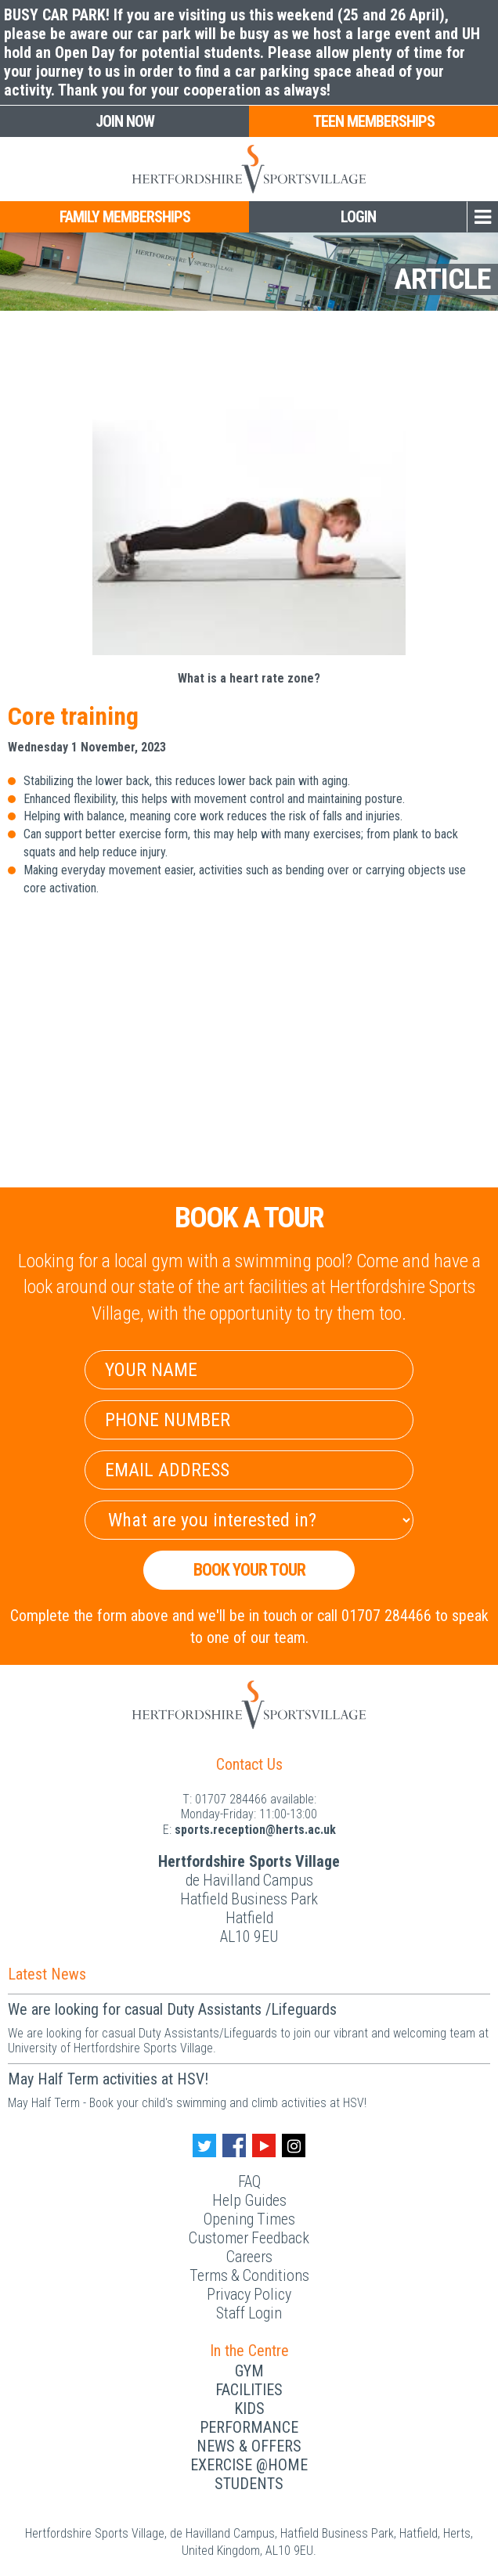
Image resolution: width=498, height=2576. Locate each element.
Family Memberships (125, 216)
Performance (249, 2427)
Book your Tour (249, 1570)
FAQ (249, 2181)
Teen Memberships (374, 121)
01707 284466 (231, 1799)
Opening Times (249, 2219)
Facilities (249, 2389)
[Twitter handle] (204, 2145)
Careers (249, 2256)
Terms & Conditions (249, 2275)
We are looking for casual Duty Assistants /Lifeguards (172, 2009)
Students (249, 2483)
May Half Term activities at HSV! (108, 2079)
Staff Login (249, 2313)
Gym (249, 2371)
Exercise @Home (249, 2464)
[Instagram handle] (293, 2145)
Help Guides (249, 2200)
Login (358, 216)
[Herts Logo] (249, 169)
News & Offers (249, 2446)
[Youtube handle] (264, 2145)
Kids (249, 2408)
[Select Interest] (249, 1520)
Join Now (125, 121)
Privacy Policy (249, 2294)
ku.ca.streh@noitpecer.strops (255, 1829)
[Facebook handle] (234, 2145)
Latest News (47, 1974)
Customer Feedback (249, 2237)
